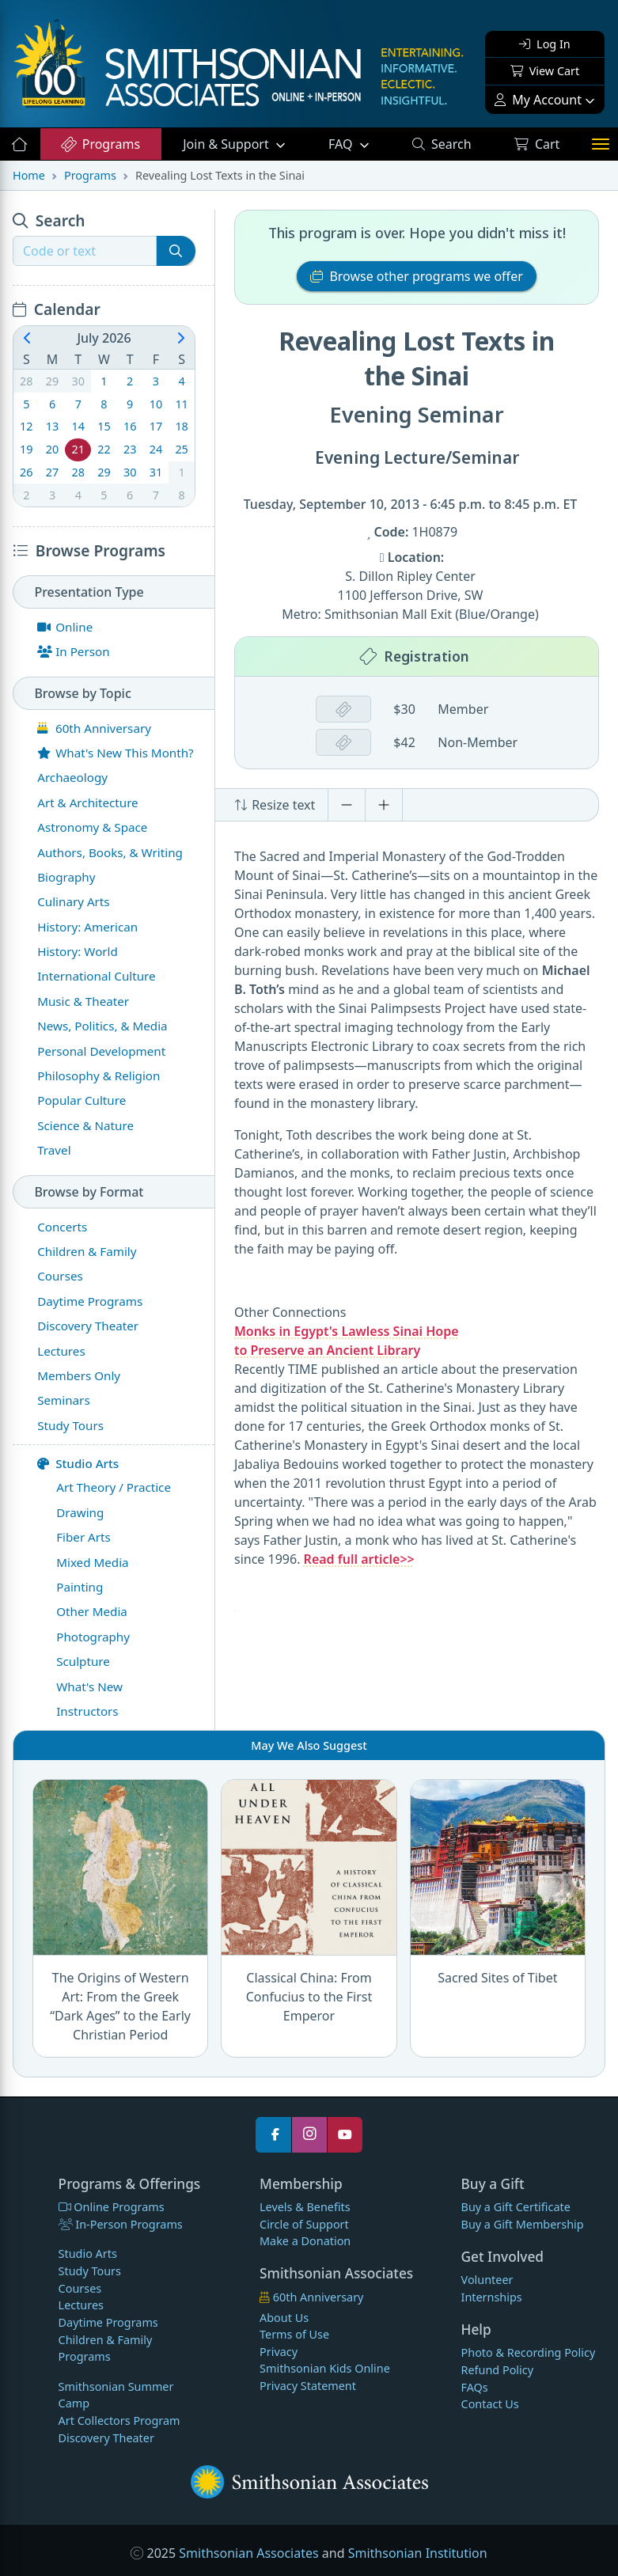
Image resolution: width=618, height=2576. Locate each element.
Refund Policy (497, 2369)
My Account (538, 99)
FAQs (474, 2387)
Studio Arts (78, 1463)
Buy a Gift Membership (522, 2224)
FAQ (359, 143)
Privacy (279, 2351)
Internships (491, 2297)
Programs (100, 144)
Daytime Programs (108, 2322)
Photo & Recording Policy (528, 2352)
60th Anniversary (311, 2297)
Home (29, 175)
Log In (544, 43)
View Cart (544, 70)
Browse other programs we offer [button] (416, 276)
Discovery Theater (106, 2437)
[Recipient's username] (85, 251)
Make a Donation (305, 2240)
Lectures (81, 2304)
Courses (80, 2288)
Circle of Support (304, 2224)
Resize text (274, 805)
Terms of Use (294, 2334)
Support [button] (227, 144)
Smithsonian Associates (248, 2553)
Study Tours (90, 2270)
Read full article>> (359, 1559)
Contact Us (490, 2403)
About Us (284, 2317)
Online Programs (112, 2206)
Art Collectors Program (119, 2420)
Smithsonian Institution (417, 2553)
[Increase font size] (384, 805)
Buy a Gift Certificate (516, 2206)
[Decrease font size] (346, 805)
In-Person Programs (121, 2224)
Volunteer (487, 2279)
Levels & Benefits (305, 2206)
